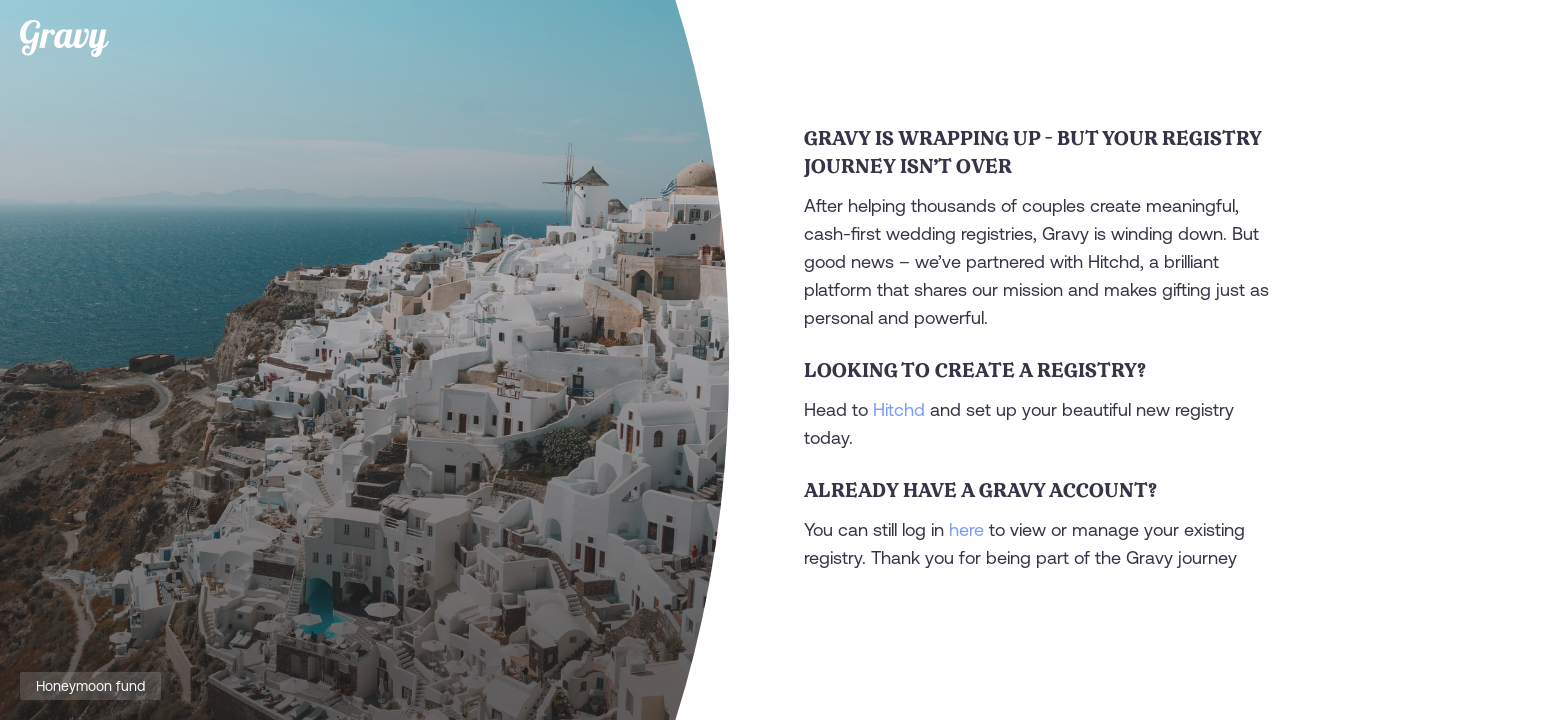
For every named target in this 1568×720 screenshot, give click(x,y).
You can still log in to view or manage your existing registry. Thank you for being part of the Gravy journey (1024, 543)
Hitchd (899, 409)
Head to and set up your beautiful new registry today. (1019, 423)
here (966, 529)
